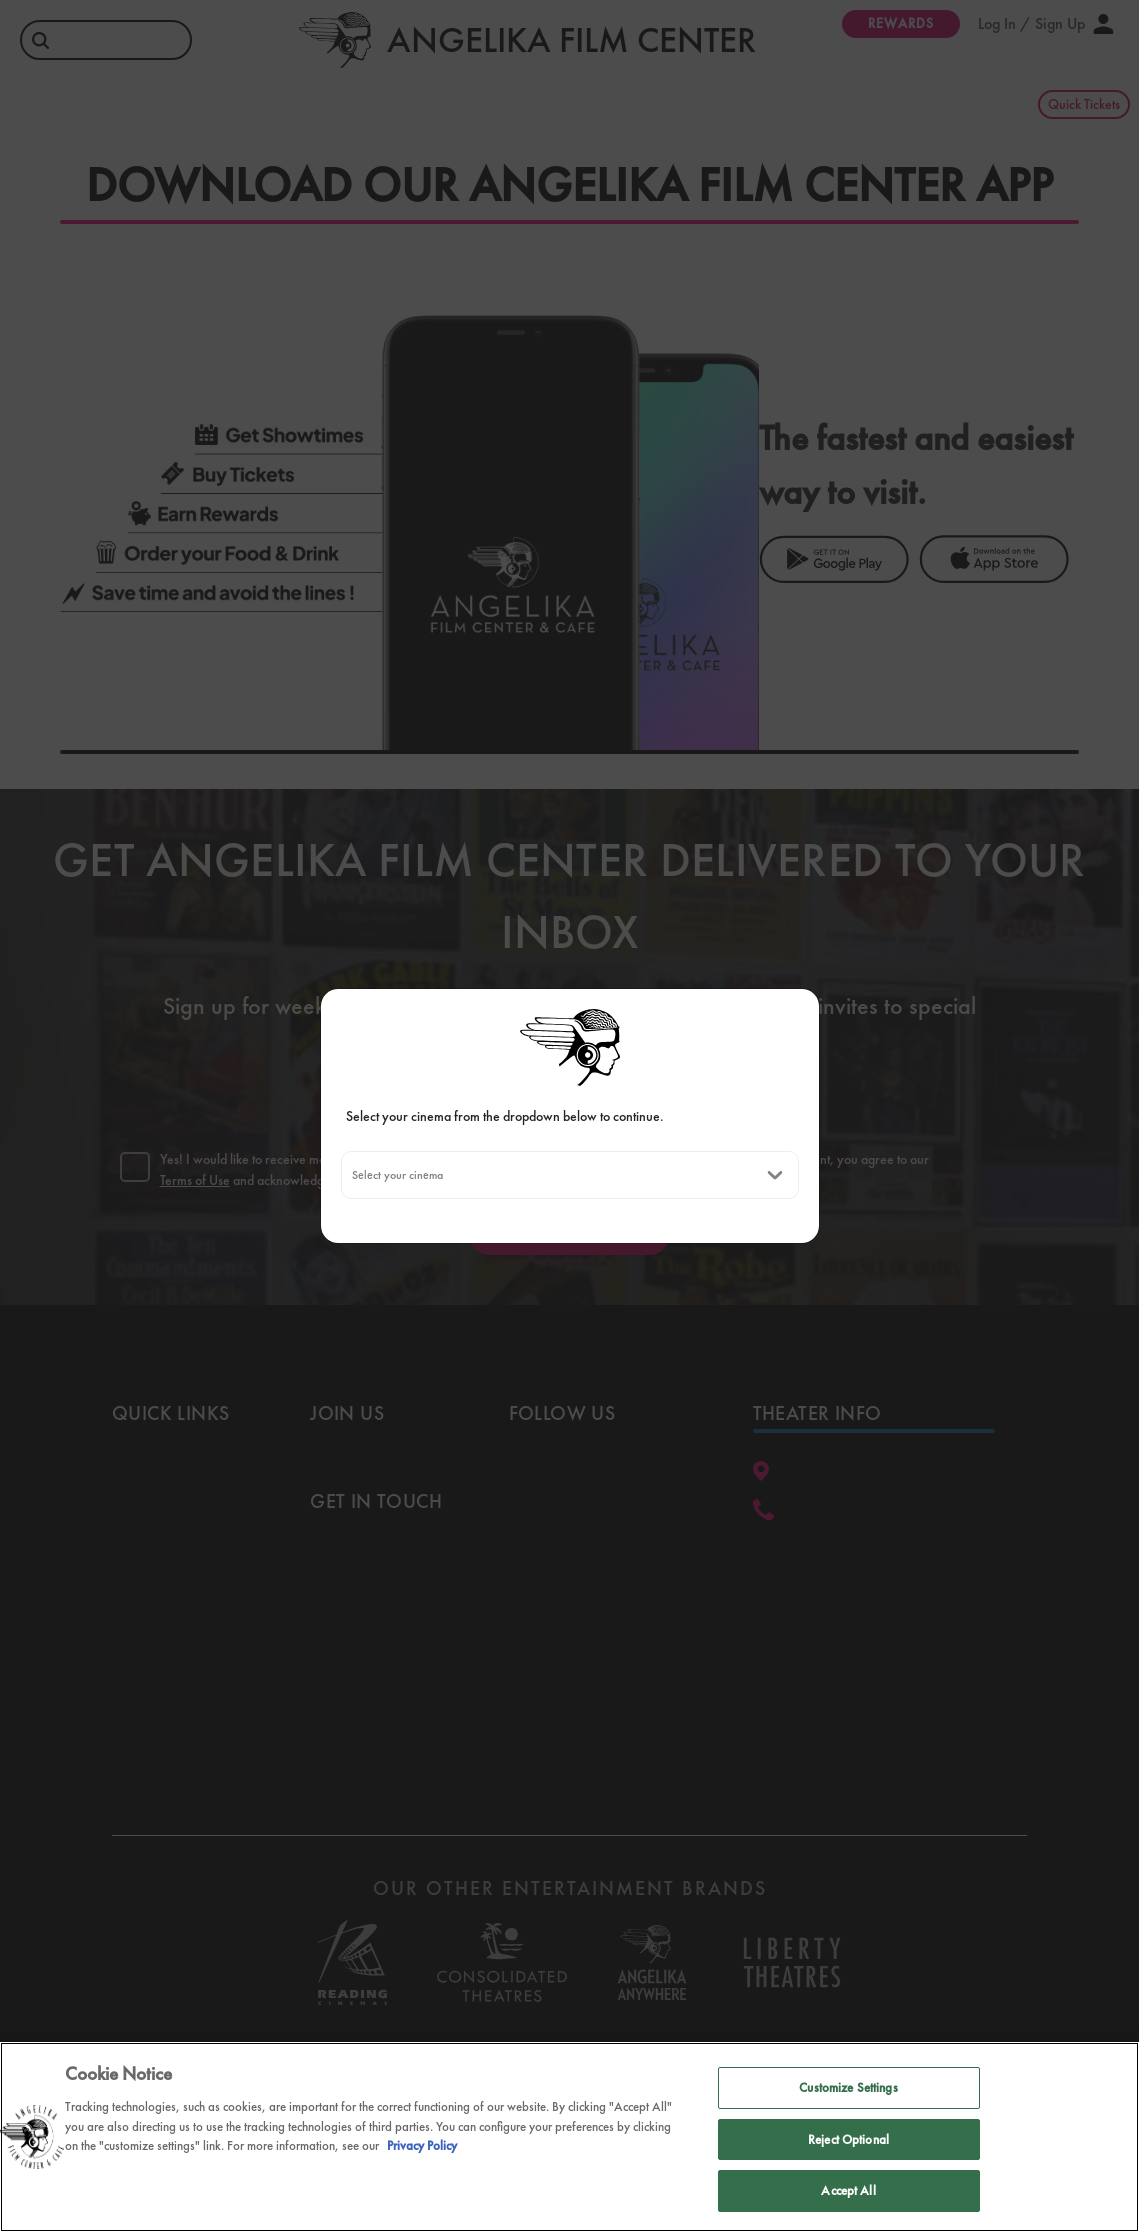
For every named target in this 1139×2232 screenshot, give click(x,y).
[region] (569, 2137)
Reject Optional (848, 2139)
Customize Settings (848, 2087)
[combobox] (351, 1175)
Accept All (848, 2190)
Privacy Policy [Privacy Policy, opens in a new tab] (422, 2145)
